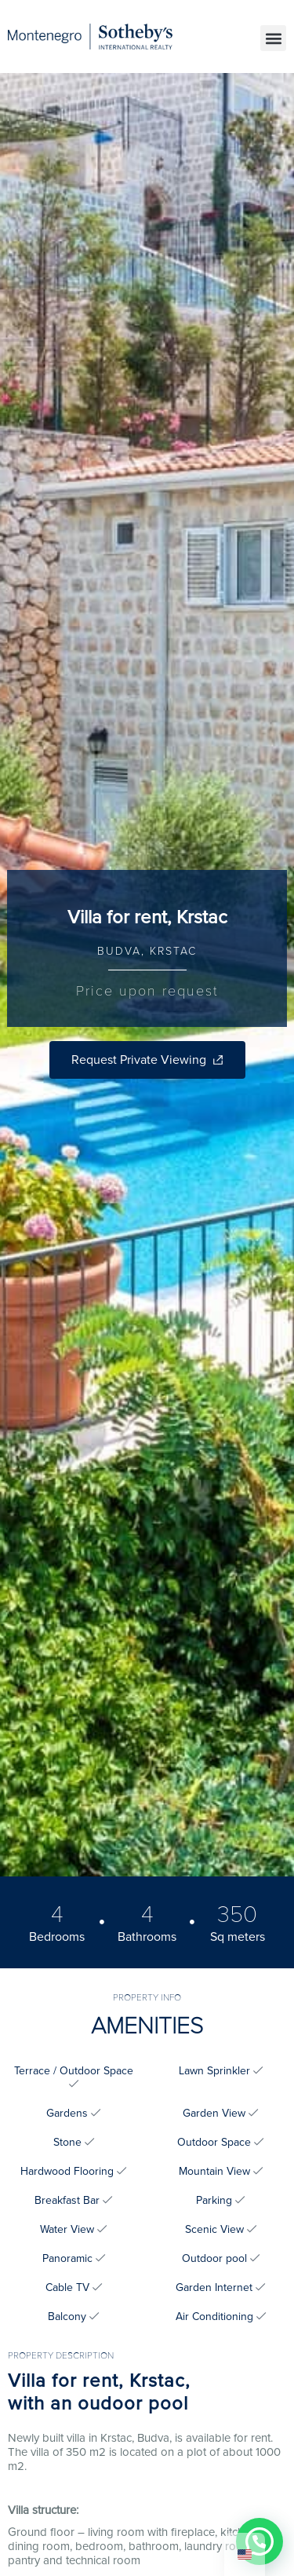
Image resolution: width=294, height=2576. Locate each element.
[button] (273, 38)
